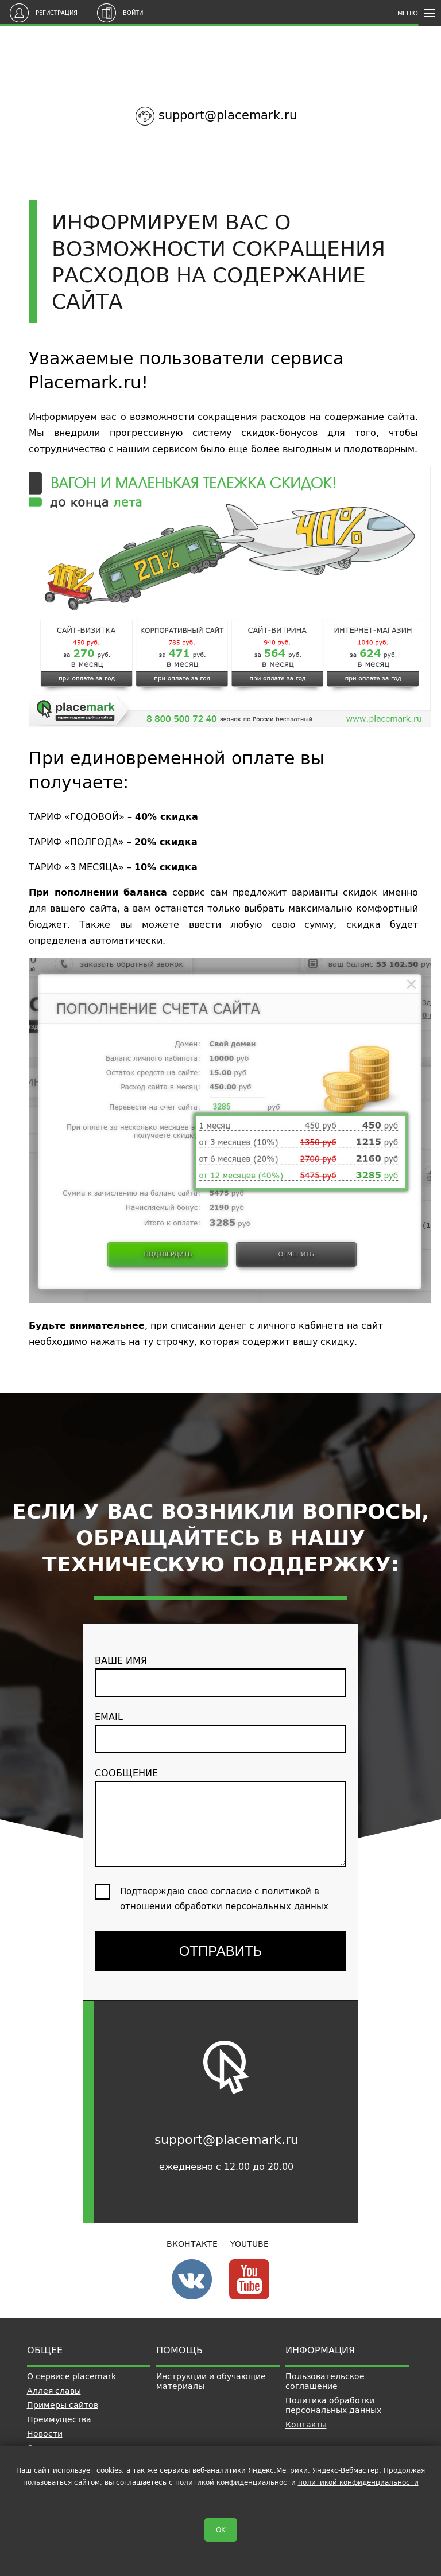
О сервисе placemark (71, 2376)
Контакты (306, 2424)
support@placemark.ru (227, 115)
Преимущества (59, 2419)
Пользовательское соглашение (325, 2381)
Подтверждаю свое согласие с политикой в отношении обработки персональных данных (224, 1898)
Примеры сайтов (62, 2405)
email (220, 1731)
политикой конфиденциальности (358, 2482)
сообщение (220, 1816)
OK (221, 2530)
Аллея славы (54, 2391)
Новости (45, 2434)
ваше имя (220, 1674)
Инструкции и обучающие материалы (211, 2381)
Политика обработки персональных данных (333, 2405)
